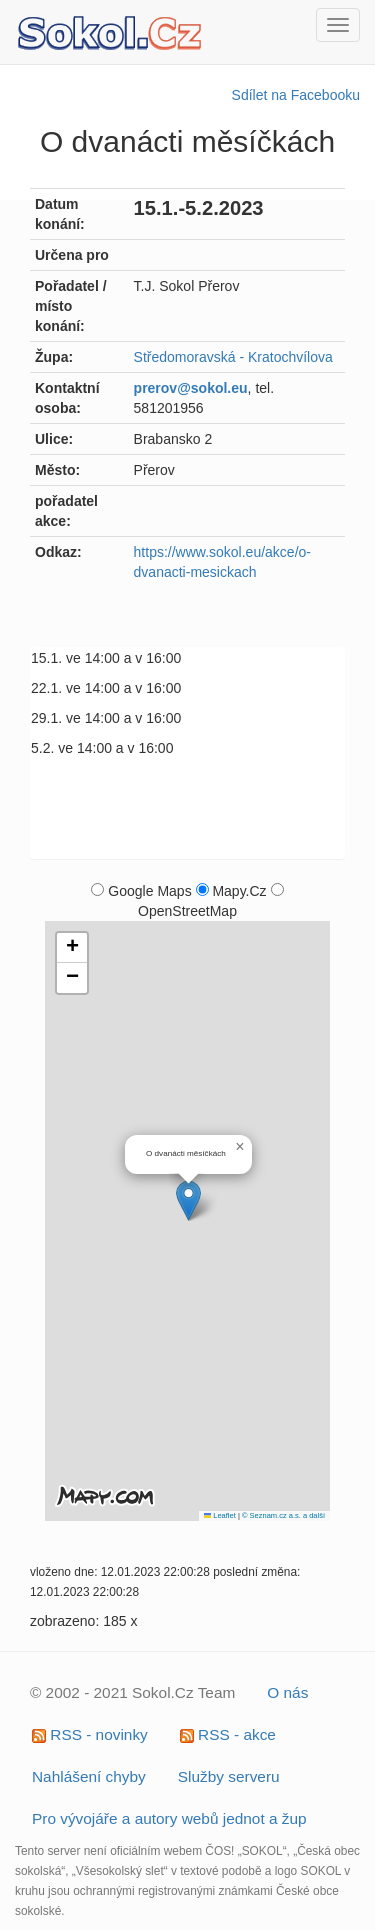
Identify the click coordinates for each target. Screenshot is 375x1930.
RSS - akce (228, 1734)
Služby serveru (229, 1776)
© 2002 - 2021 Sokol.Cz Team (132, 1692)
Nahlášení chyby (89, 1776)
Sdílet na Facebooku (296, 95)
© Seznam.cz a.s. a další (283, 1515)
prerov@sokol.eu (191, 388)
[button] (188, 1200)
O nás (287, 1692)
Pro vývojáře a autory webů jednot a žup (169, 1818)
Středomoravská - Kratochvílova (233, 357)
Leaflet (220, 1515)
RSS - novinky (90, 1734)
